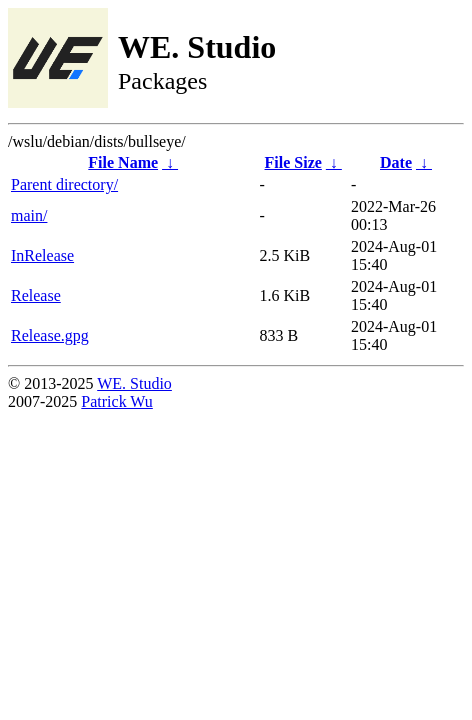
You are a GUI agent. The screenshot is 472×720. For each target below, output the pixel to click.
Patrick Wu (117, 401)
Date (396, 162)
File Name (123, 162)
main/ (29, 215)
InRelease (42, 255)
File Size (293, 162)
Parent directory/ (64, 184)
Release (36, 295)
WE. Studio (134, 383)
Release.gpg (50, 335)
